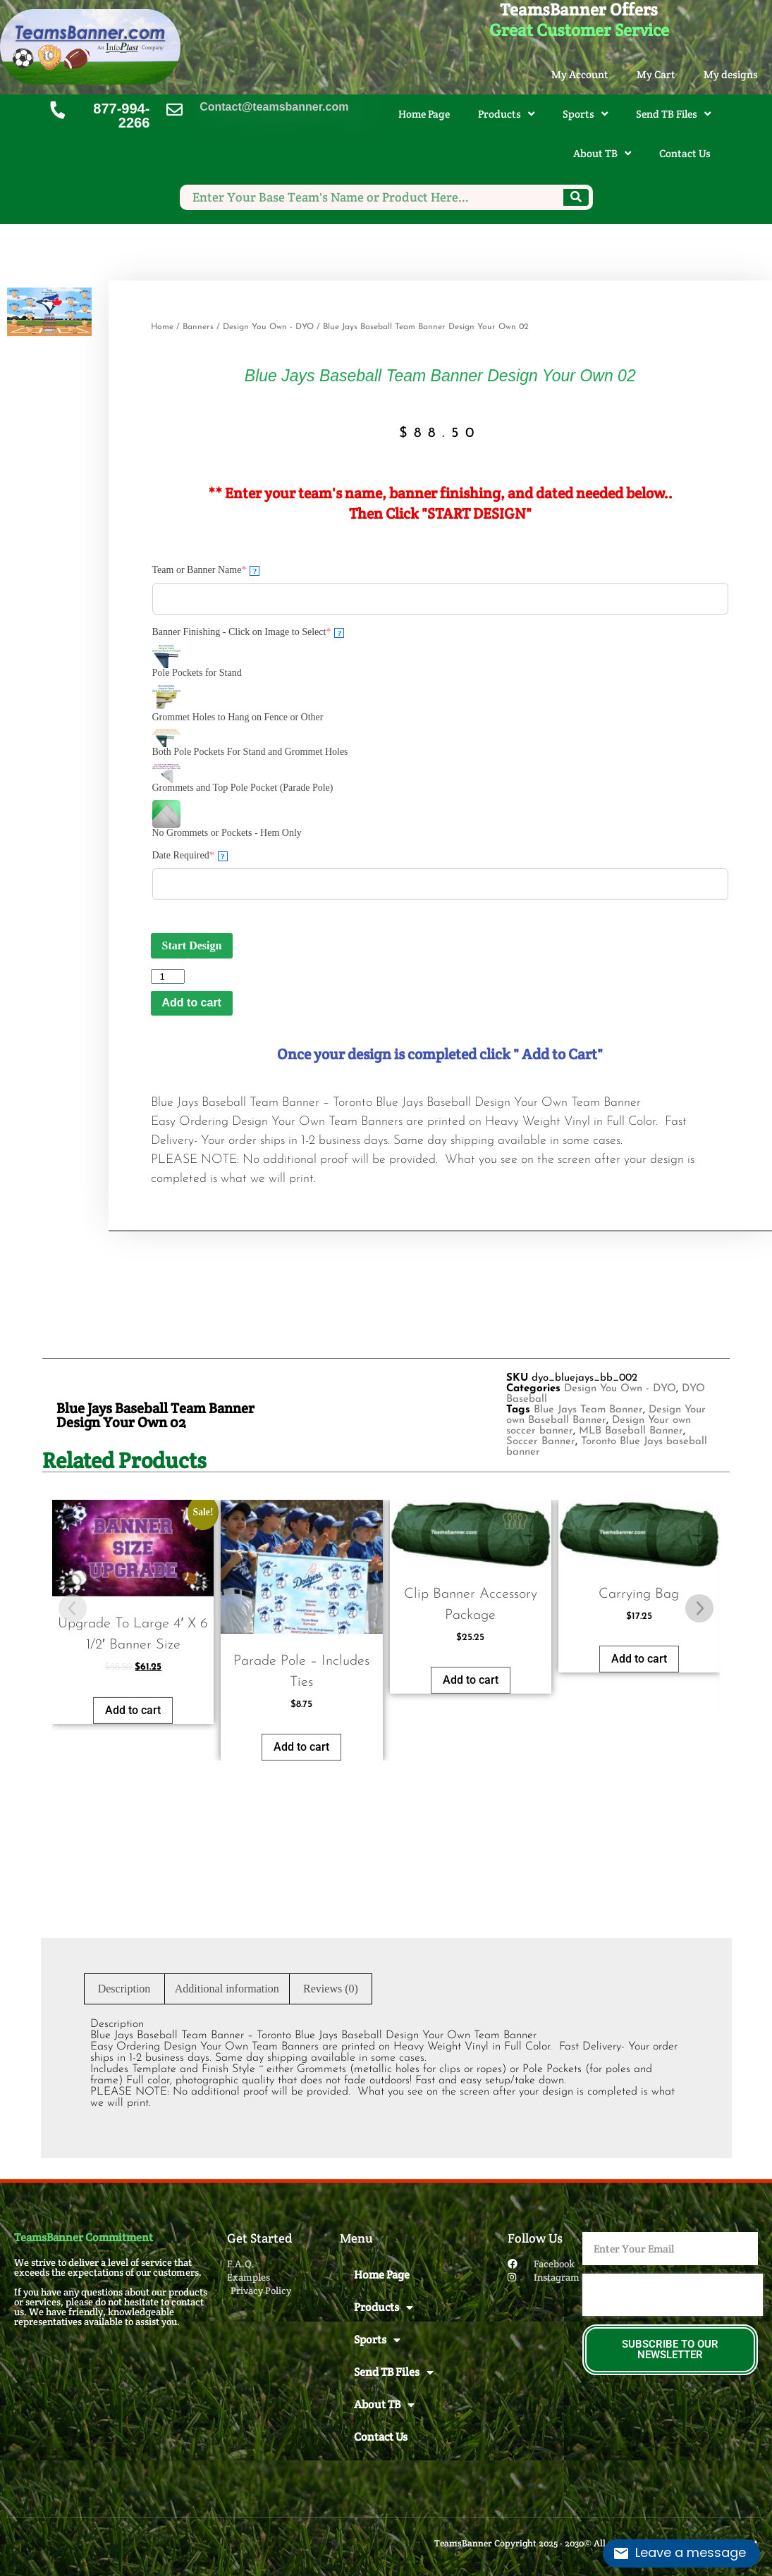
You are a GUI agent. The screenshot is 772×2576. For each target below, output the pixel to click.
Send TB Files (673, 113)
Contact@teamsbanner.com (274, 107)
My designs (731, 74)
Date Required (190, 855)
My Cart (656, 74)
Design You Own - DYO (268, 327)
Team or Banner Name (206, 570)
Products (506, 113)
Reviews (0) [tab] (330, 1989)
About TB (602, 153)
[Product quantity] (168, 976)
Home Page (424, 114)
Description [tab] (124, 1989)
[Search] (576, 197)
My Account (579, 74)
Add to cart (191, 1003)
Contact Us (685, 153)
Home (162, 327)
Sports (585, 113)
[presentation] (672, 2295)
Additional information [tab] (227, 1989)
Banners (198, 327)
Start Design (192, 945)
